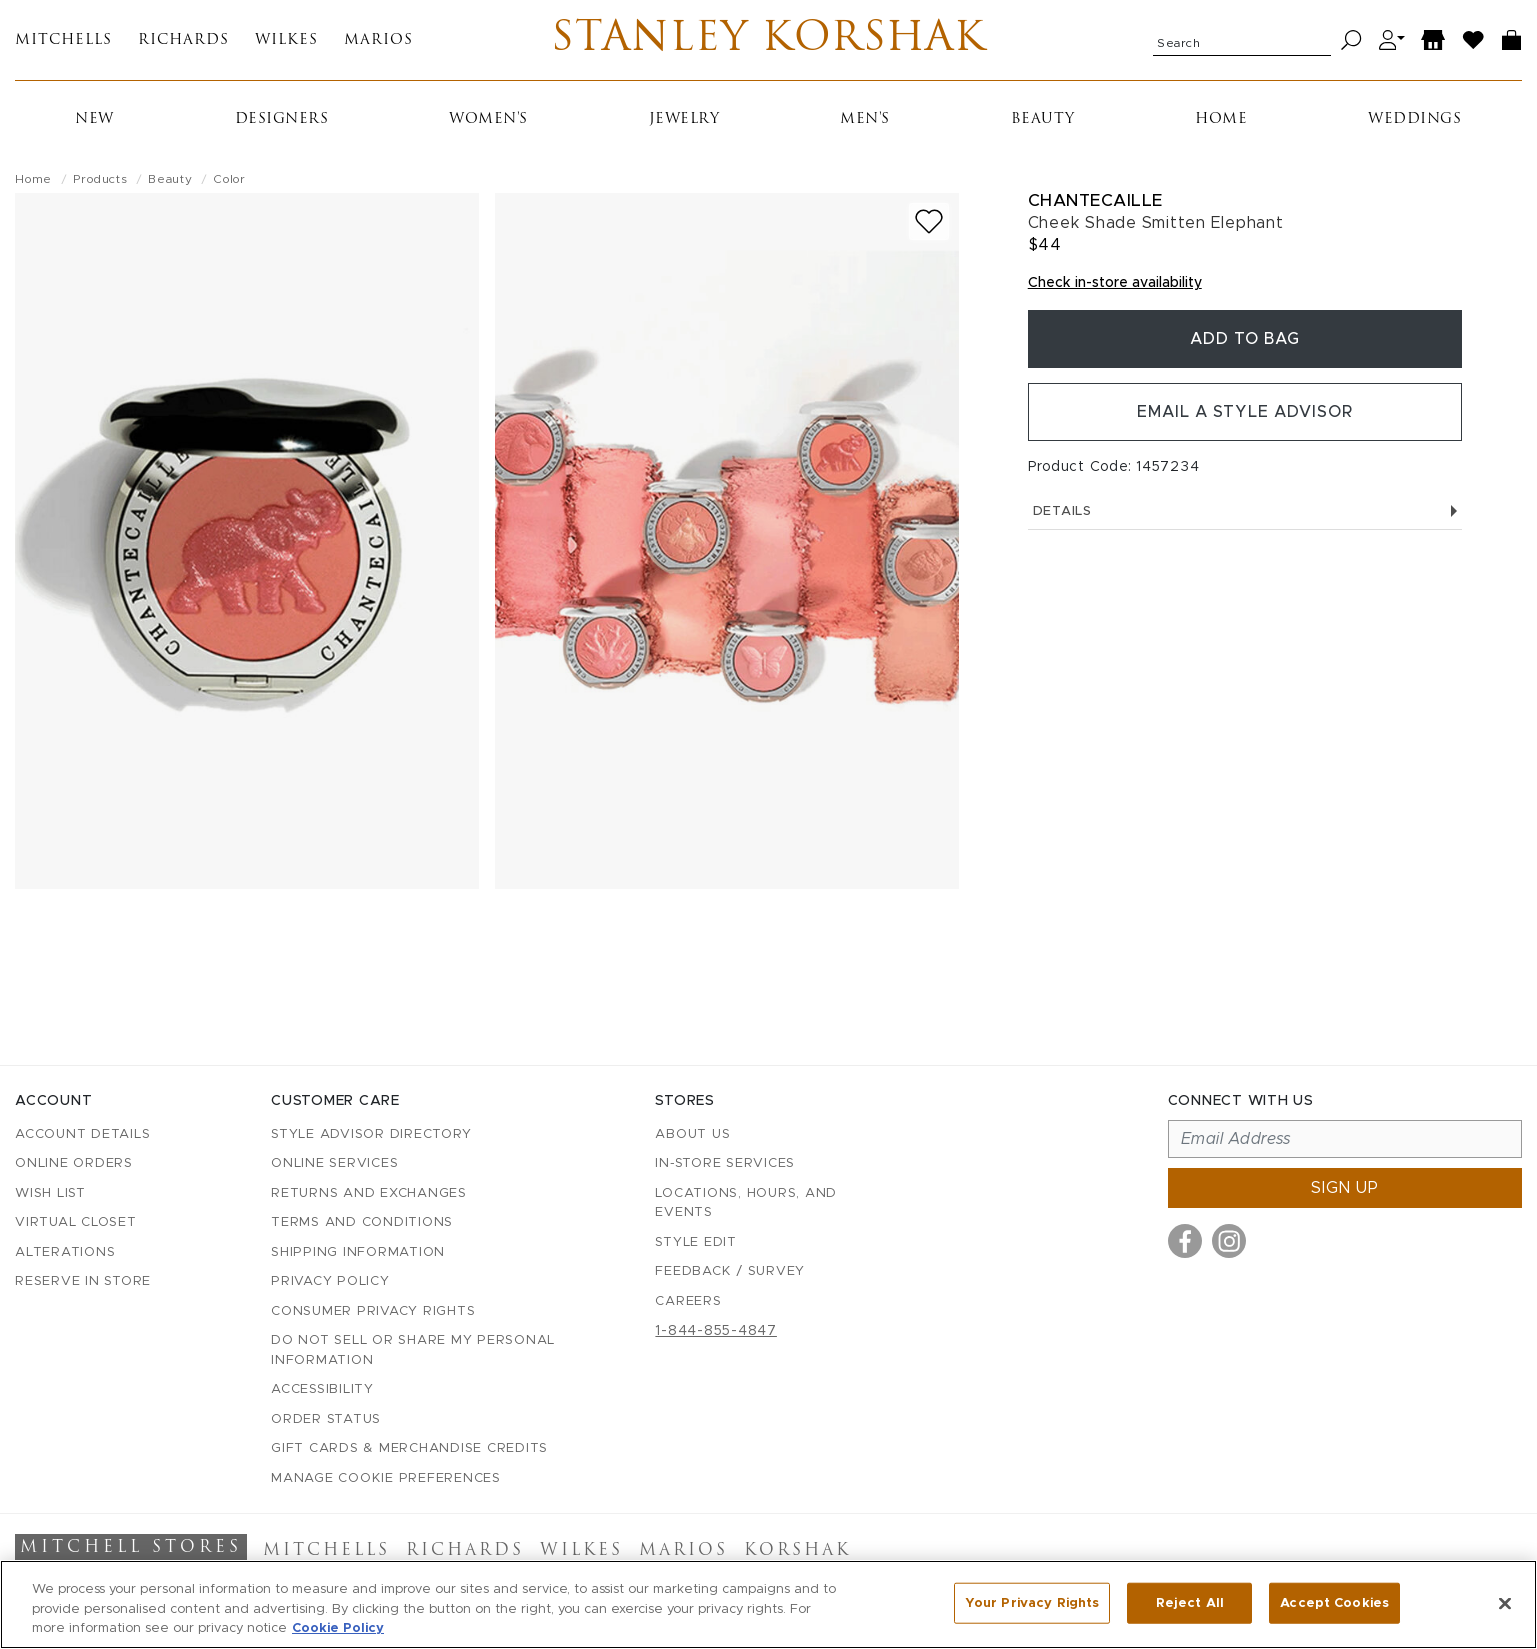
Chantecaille (1095, 200)
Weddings (1414, 119)
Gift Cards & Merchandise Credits (409, 1448)
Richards (183, 40)
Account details (82, 1134)
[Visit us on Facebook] (1185, 1241)
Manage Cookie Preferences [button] (386, 1478)
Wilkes (286, 40)
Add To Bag (1245, 339)
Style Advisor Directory (371, 1134)
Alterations (65, 1252)
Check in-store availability (1115, 283)
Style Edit (696, 1242)
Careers (688, 1301)
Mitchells (63, 40)
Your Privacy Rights (1032, 1602)
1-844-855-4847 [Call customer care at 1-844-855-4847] (716, 1331)
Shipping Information (358, 1252)
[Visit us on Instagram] (1229, 1241)
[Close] (1505, 1603)
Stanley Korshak (768, 40)
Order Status (326, 1419)
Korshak (797, 1551)
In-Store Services (725, 1163)
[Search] (1351, 40)
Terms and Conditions (362, 1222)
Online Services (334, 1163)
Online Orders (74, 1163)
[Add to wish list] (929, 221)
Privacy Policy (330, 1281)
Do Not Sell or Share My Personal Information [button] (413, 1350)
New (94, 119)
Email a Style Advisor (1244, 412)
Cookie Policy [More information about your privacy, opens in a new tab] (338, 1628)
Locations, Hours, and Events (746, 1203)
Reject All (1190, 1602)
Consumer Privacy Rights (373, 1311)
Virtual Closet (76, 1222)
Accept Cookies (1334, 1602)
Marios (378, 40)
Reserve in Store (83, 1281)
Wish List (50, 1193)
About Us (692, 1134)
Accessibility (322, 1389)
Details (1245, 511)
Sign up (1345, 1188)
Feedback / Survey (730, 1271)
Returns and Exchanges (369, 1193)
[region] (768, 1604)
